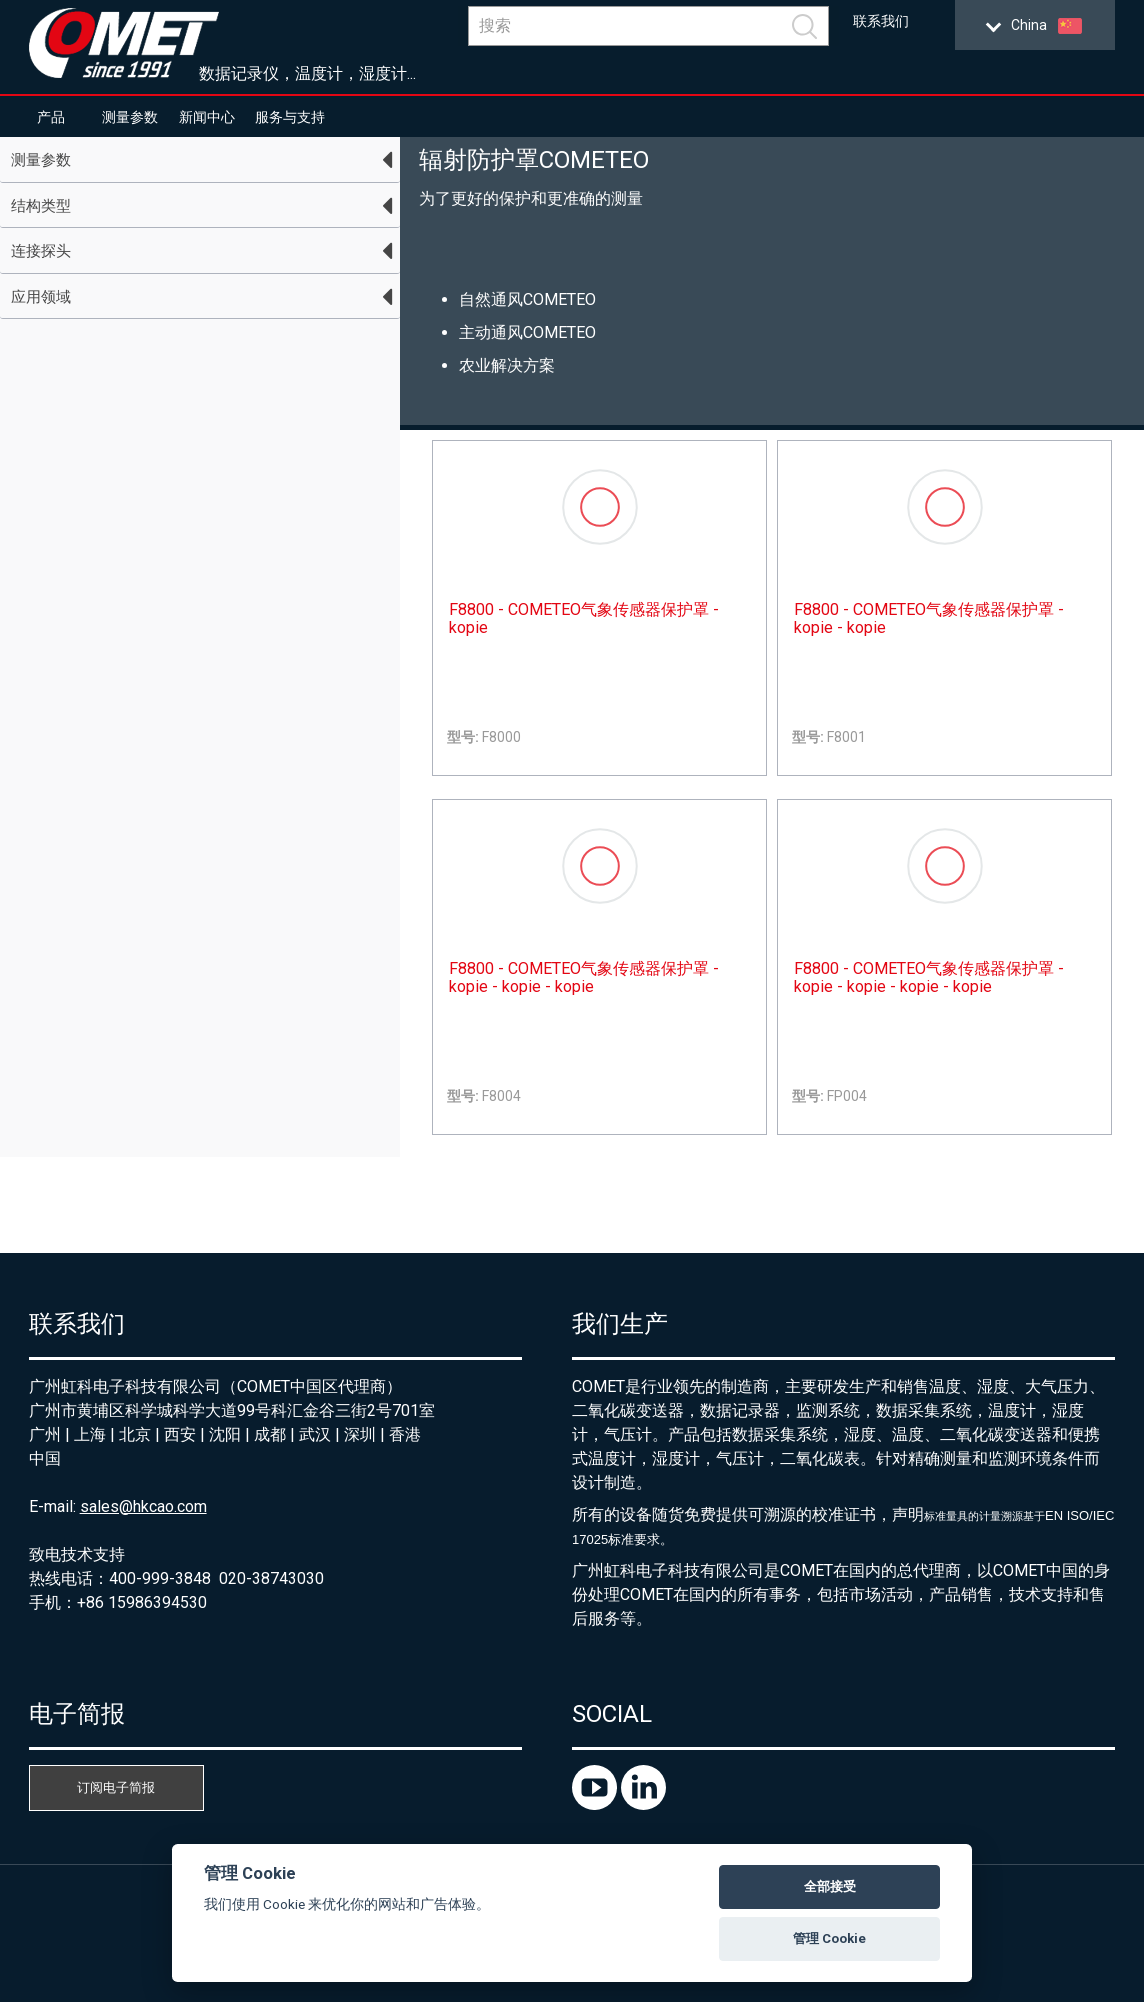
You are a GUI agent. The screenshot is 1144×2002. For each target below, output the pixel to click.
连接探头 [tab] (41, 251)
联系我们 (881, 21)
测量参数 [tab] (41, 160)
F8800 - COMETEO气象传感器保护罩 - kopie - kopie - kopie (584, 978)
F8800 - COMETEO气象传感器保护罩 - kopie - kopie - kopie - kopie (929, 978)
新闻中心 (207, 117)
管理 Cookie (829, 1938)
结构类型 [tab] (41, 206)
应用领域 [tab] (41, 297)
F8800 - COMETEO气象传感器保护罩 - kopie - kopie (929, 619)
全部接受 (830, 1886)
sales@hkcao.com (143, 1506)
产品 (51, 117)
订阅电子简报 (116, 1787)
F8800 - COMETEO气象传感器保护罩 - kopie (584, 619)
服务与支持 (290, 117)
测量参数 (130, 117)
